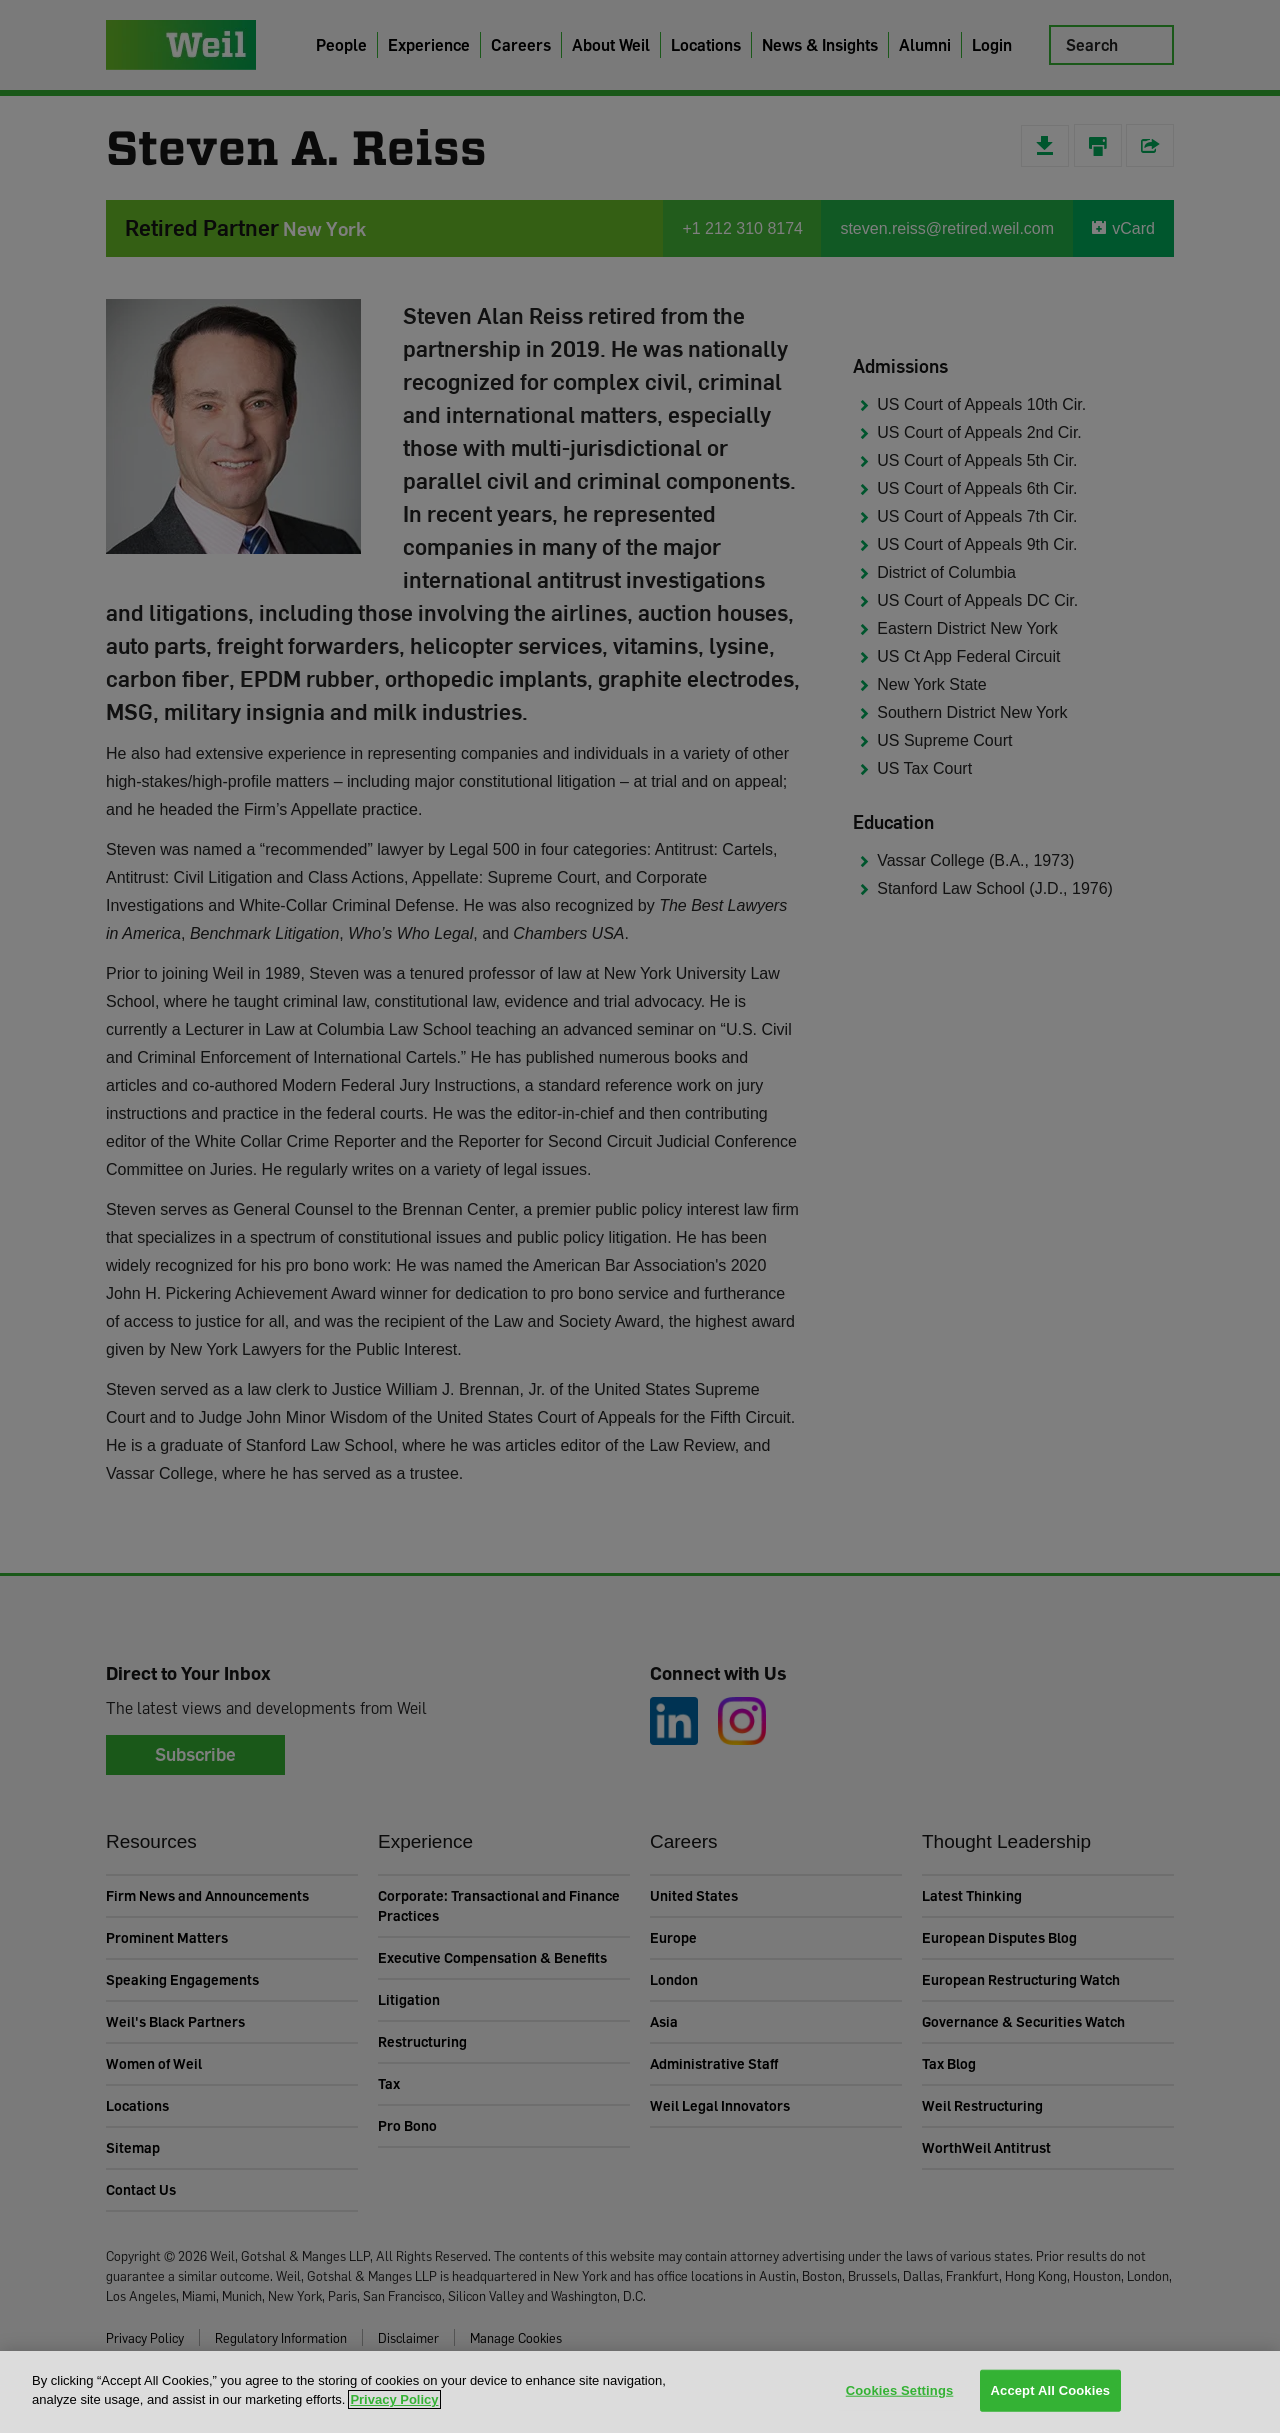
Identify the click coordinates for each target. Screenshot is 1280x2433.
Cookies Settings (900, 2390)
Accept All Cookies (1051, 2390)
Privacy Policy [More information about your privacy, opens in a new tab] (394, 2399)
